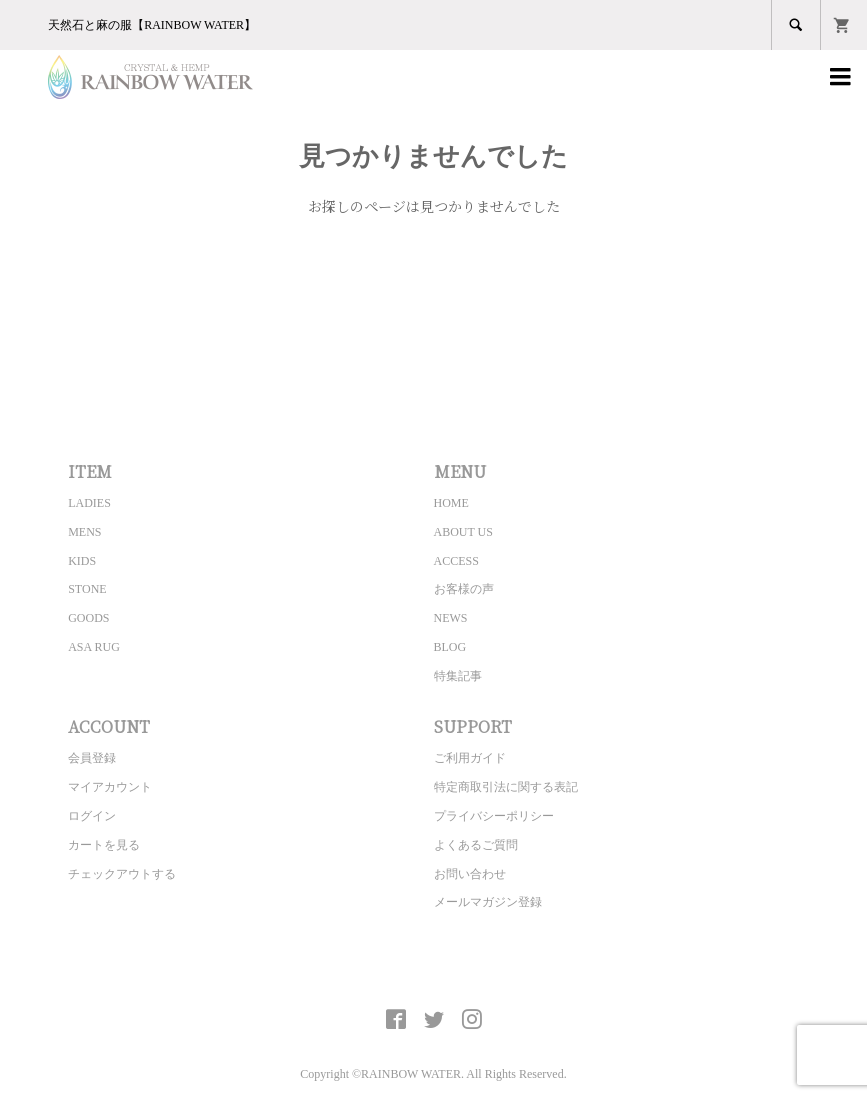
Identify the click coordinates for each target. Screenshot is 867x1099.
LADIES (89, 503)
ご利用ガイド (470, 758)
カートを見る (104, 845)
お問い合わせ (470, 874)
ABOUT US (463, 532)
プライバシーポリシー (494, 816)
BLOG (450, 647)
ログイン (92, 816)
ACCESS (456, 561)
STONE (87, 589)
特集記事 (458, 676)
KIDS (82, 561)
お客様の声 (464, 589)
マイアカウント (110, 787)
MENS (84, 532)
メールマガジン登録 (488, 902)
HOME (451, 503)
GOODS (88, 618)
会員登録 (92, 758)
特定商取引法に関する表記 (506, 787)
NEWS (451, 618)
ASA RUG (94, 647)
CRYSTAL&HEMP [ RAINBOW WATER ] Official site (433, 973)
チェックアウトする (122, 874)
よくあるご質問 (476, 845)
